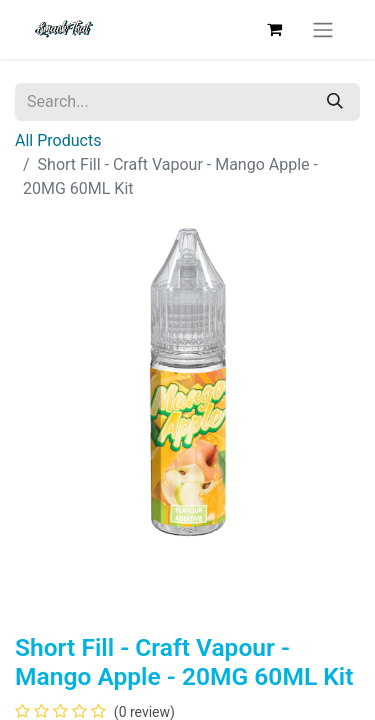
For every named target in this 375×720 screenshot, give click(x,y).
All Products (58, 140)
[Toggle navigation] (323, 29)
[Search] (335, 102)
